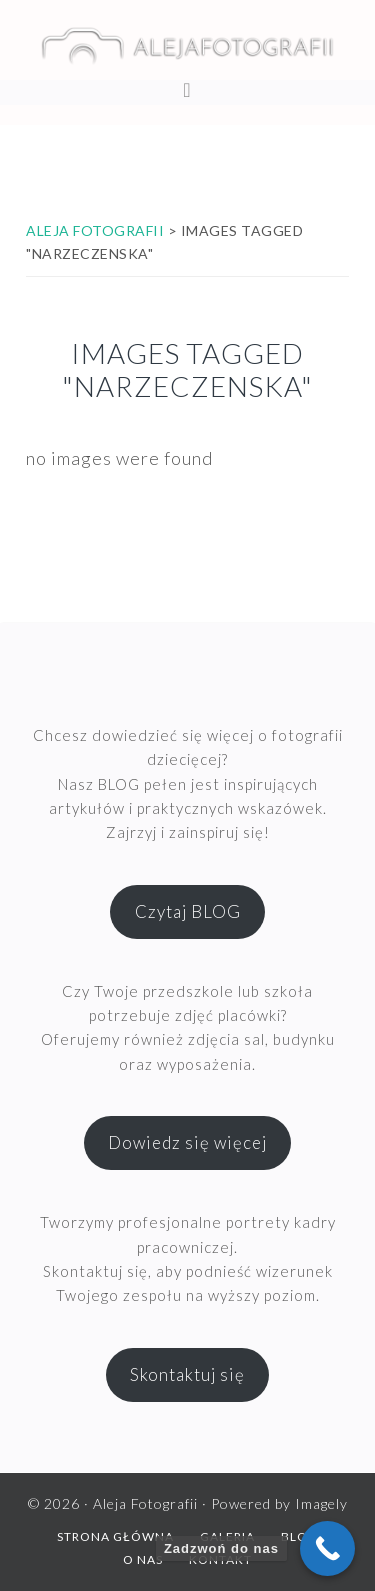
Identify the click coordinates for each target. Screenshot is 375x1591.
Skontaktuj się (187, 1374)
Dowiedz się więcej (187, 1142)
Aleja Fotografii (187, 45)
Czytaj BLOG (188, 911)
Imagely (321, 1503)
